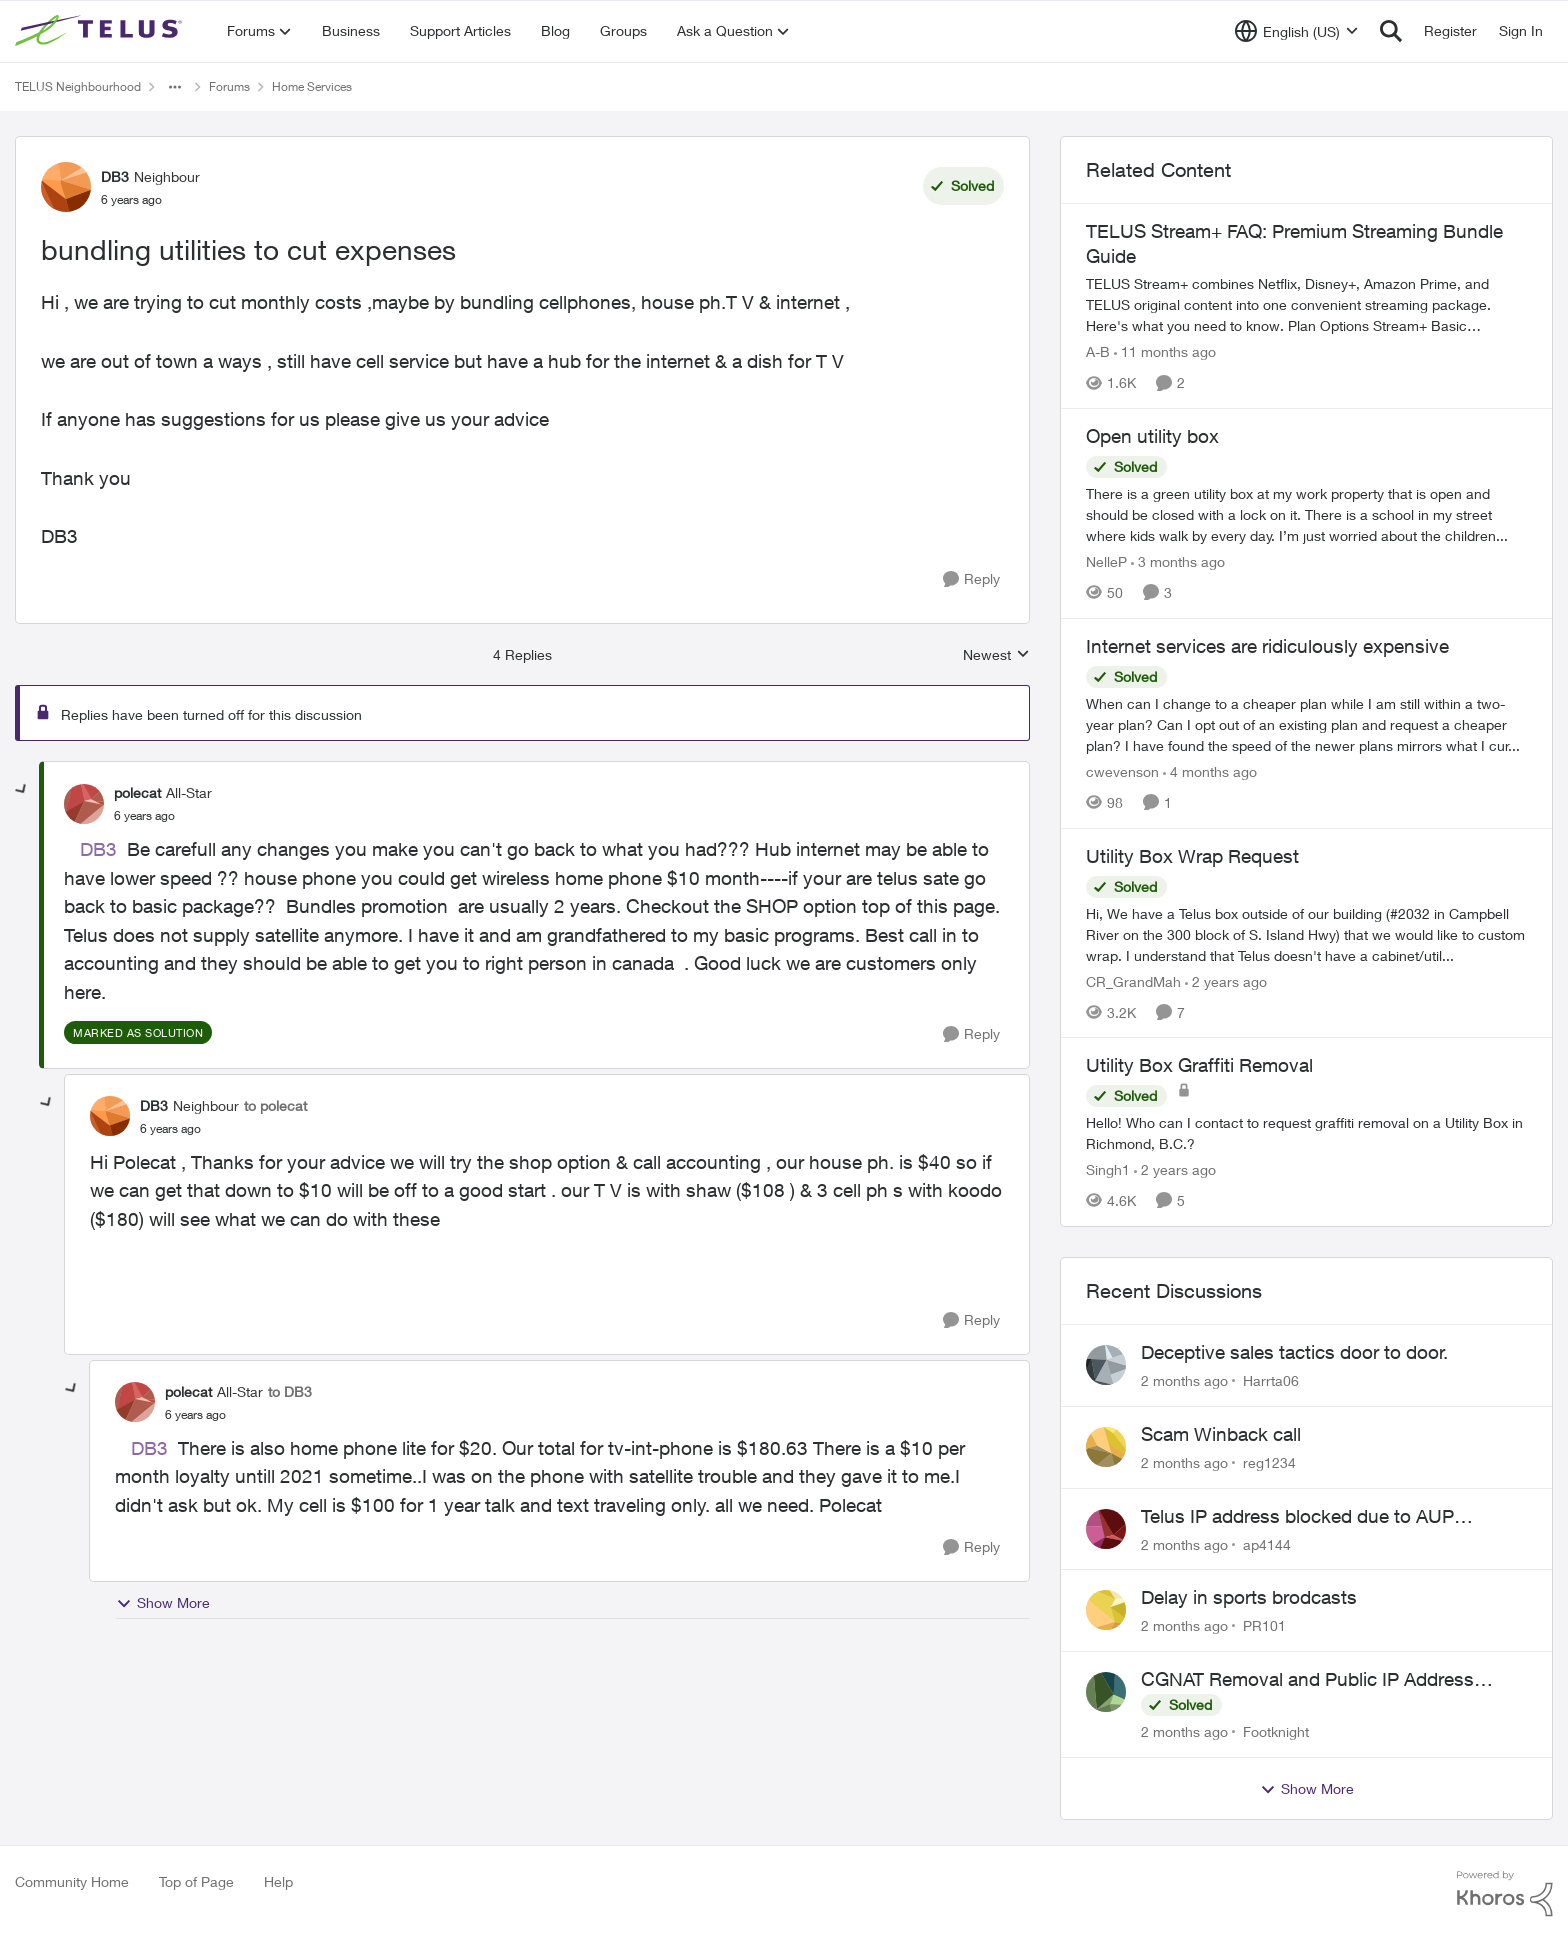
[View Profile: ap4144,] (1106, 1529)
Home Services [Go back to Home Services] (312, 86)
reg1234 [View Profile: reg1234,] (1269, 1462)
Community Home (72, 1881)
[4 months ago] (1210, 771)
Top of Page (196, 1881)
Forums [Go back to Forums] (229, 86)
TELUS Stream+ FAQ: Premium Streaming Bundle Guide (1294, 243)
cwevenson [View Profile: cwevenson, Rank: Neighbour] (1122, 771)
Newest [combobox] (996, 655)
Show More (163, 1603)
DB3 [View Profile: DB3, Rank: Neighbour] (115, 176)
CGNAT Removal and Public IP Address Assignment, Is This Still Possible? (1307, 1680)
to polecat (275, 1105)
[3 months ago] (1178, 561)
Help (278, 1881)
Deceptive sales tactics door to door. (1294, 1352)
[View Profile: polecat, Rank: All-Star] (84, 804)
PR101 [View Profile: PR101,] (1264, 1625)
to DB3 (290, 1391)
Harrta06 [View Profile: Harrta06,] (1271, 1380)
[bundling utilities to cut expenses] (144, 816)
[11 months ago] (1165, 351)
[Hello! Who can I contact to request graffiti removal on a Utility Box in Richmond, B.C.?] (1306, 1133)
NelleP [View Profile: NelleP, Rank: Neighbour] (1106, 561)
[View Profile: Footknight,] (1106, 1692)
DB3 (98, 849)
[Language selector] (1296, 31)
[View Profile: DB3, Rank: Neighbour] (66, 187)
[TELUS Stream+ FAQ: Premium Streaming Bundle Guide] (1306, 304)
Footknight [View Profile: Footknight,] (1276, 1731)
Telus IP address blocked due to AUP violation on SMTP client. (1297, 1517)
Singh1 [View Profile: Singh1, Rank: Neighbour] (1108, 1169)
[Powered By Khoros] (1505, 1894)
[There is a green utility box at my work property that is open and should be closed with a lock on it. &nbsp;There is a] (1306, 514)
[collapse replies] (22, 790)
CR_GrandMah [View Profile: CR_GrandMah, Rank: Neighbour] (1133, 980)
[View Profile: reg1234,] (1106, 1447)
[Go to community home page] (101, 31)
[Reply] (971, 579)
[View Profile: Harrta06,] (1106, 1365)
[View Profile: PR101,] (1106, 1610)
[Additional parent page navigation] (175, 87)
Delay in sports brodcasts (1249, 1597)
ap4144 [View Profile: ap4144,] (1267, 1543)
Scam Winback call (1221, 1434)
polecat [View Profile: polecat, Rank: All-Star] (137, 792)
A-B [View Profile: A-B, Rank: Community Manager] (1098, 351)
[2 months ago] (1184, 1380)
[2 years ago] (1226, 980)
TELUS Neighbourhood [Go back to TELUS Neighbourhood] (78, 86)
